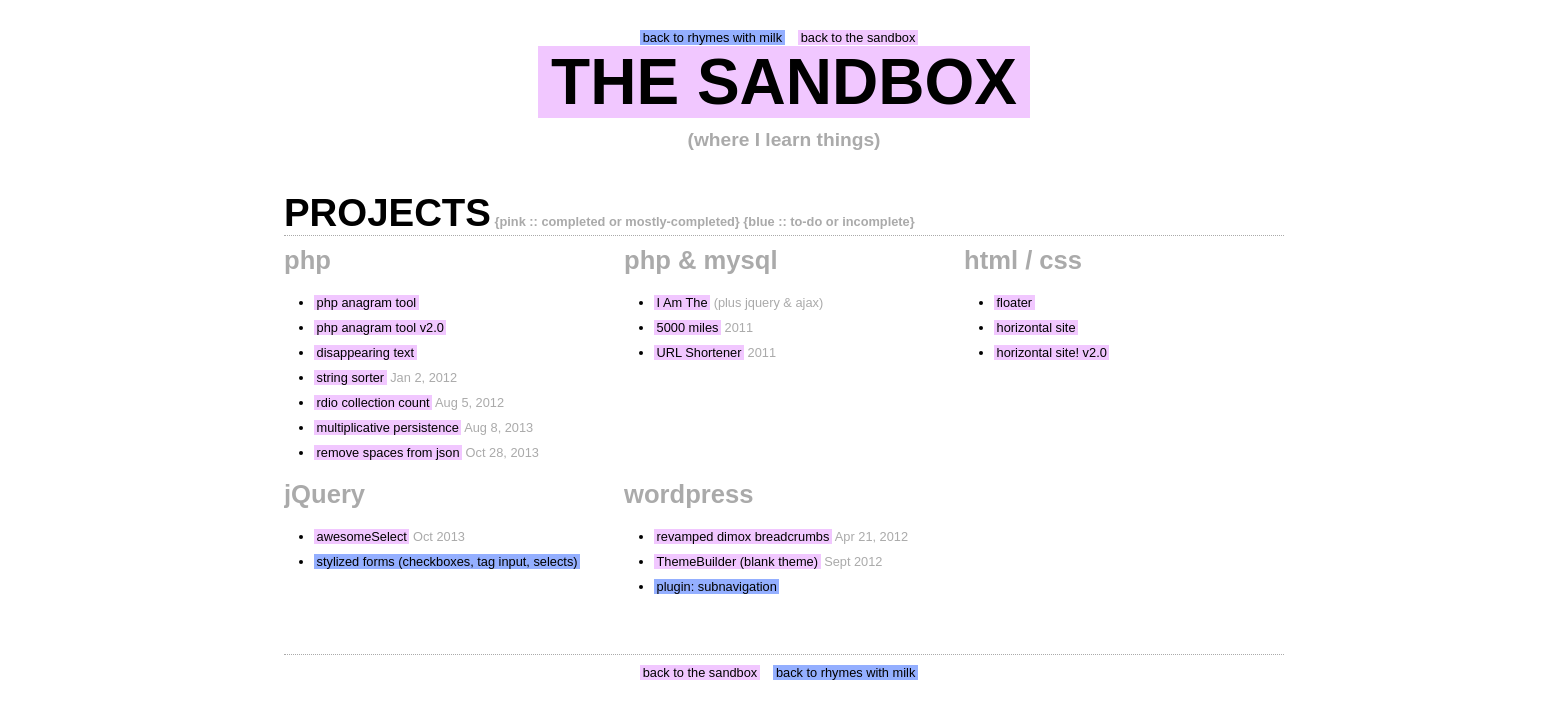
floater (1015, 302)
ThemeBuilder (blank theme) (737, 561)
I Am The (682, 302)
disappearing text (365, 352)
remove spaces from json (388, 452)
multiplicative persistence (388, 427)
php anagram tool (367, 302)
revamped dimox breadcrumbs (743, 536)
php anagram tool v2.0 (380, 327)
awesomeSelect (362, 536)
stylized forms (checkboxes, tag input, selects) (447, 561)
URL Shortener (699, 352)
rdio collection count (373, 402)
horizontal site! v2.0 (1052, 352)
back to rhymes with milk (712, 37)
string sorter (351, 377)
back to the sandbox (858, 37)
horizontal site (1036, 327)
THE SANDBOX (784, 82)
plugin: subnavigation (717, 586)
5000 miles (688, 327)
